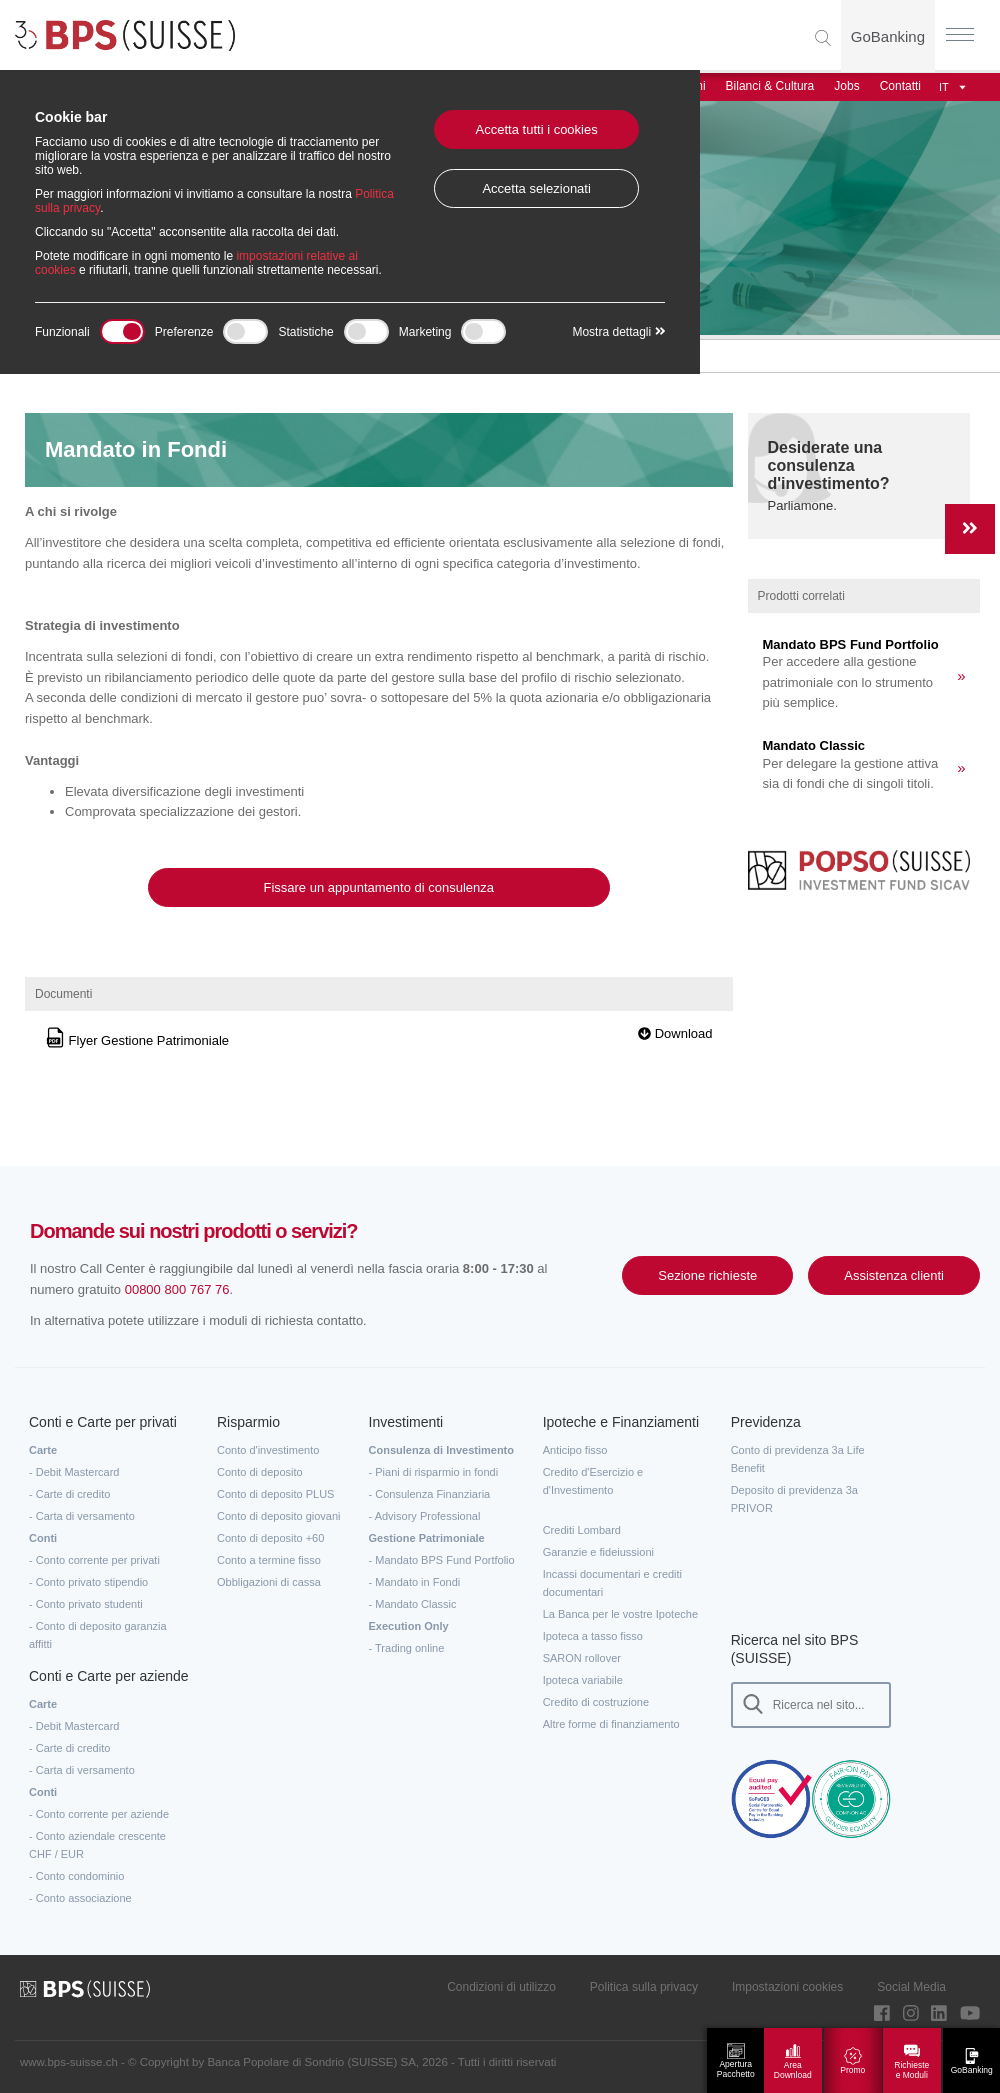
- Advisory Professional (425, 1516)
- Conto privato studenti (86, 1604)
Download (675, 1033)
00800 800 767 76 (177, 1289)
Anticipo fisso (575, 1450)
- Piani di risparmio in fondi (434, 1472)
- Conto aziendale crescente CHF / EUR (97, 1845)
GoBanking (888, 36)
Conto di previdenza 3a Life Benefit (798, 1459)
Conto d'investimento (268, 1450)
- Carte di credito (69, 1494)
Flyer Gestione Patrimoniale (137, 1040)
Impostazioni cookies (787, 1987)
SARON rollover (582, 1658)
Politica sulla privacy (644, 1987)
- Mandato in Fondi (415, 1582)
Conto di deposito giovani (279, 1516)
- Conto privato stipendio (88, 1582)
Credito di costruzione (596, 1702)
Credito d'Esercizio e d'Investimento (593, 1481)
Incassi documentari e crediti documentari (612, 1583)
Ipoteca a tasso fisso (593, 1636)
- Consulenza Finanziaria (430, 1494)
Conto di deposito (260, 1472)
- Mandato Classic (413, 1604)
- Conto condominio (76, 1876)
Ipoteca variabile (583, 1680)
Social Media (911, 1987)
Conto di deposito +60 (270, 1538)
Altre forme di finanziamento (611, 1724)
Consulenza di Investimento (441, 1450)
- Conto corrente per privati (94, 1560)
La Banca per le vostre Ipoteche (620, 1614)
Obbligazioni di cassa (269, 1582)
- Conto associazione (80, 1898)
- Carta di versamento (82, 1516)
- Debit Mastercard (74, 1472)
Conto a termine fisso (269, 1560)
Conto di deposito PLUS (275, 1494)
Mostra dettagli (618, 332)
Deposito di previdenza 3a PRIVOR (794, 1499)
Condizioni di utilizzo (501, 1987)
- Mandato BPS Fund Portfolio (442, 1560)
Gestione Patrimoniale (427, 1538)
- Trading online (407, 1648)
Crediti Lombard (582, 1530)
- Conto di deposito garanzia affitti (98, 1635)
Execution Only (409, 1626)
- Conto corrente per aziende (99, 1814)
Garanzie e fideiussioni (598, 1552)
